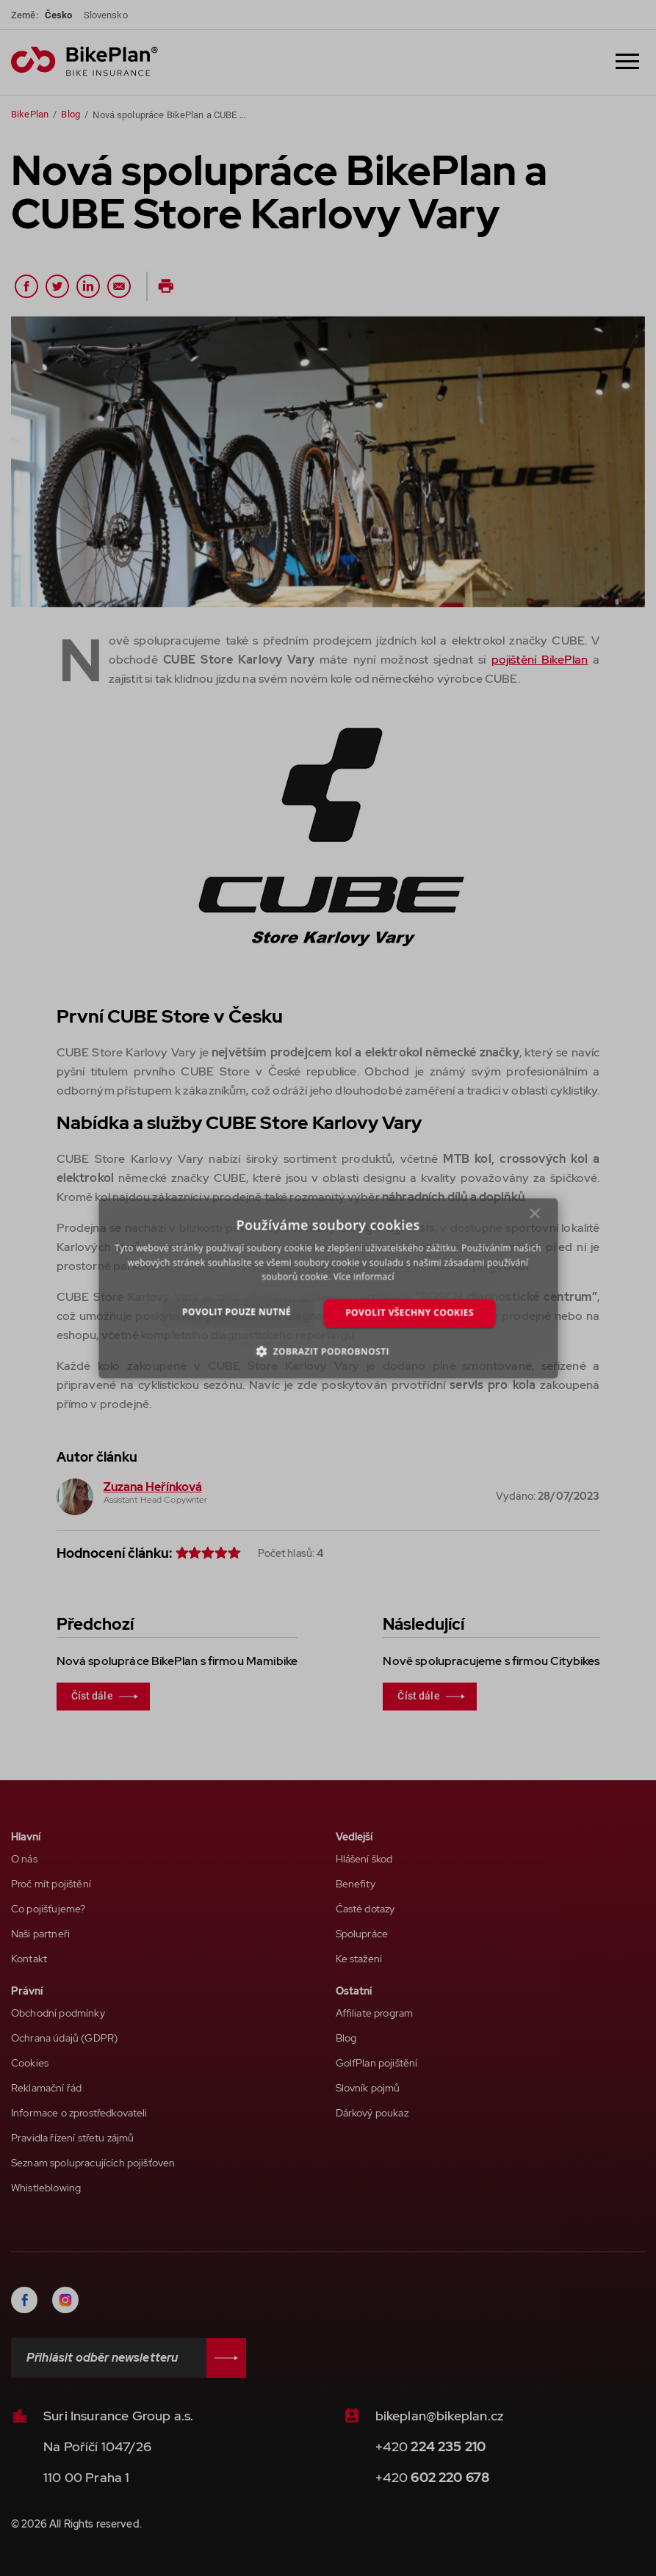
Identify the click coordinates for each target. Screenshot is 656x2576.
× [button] (535, 1217)
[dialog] (328, 1288)
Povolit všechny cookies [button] (409, 1313)
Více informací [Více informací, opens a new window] (364, 1277)
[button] (328, 1351)
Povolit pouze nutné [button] (236, 1312)
